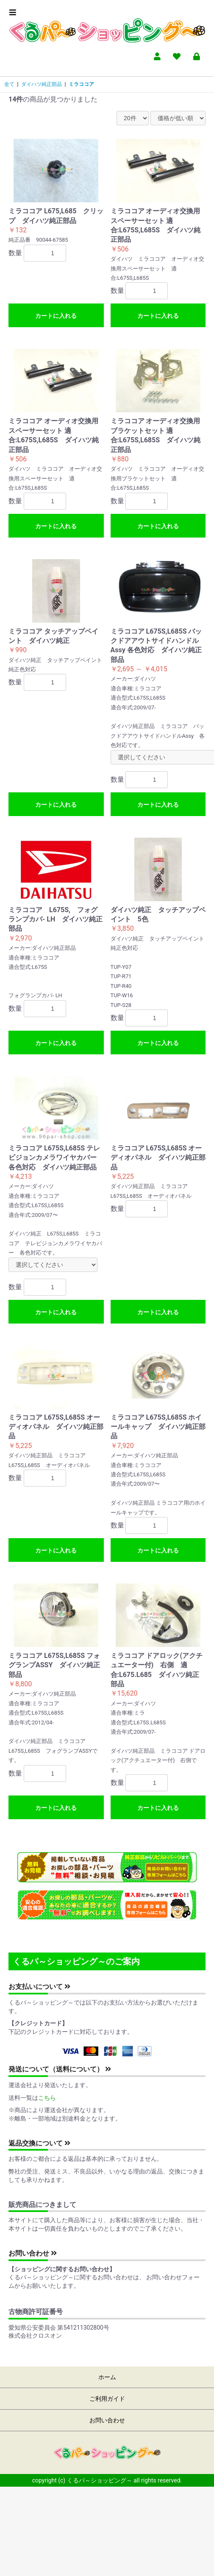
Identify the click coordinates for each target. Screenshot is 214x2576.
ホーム (107, 2377)
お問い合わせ (32, 2253)
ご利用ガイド (107, 2398)
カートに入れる (56, 315)
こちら (47, 2097)
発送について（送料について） (59, 2069)
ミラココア (81, 84)
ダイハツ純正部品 (41, 84)
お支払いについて (39, 1987)
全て (9, 84)
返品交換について (39, 2143)
